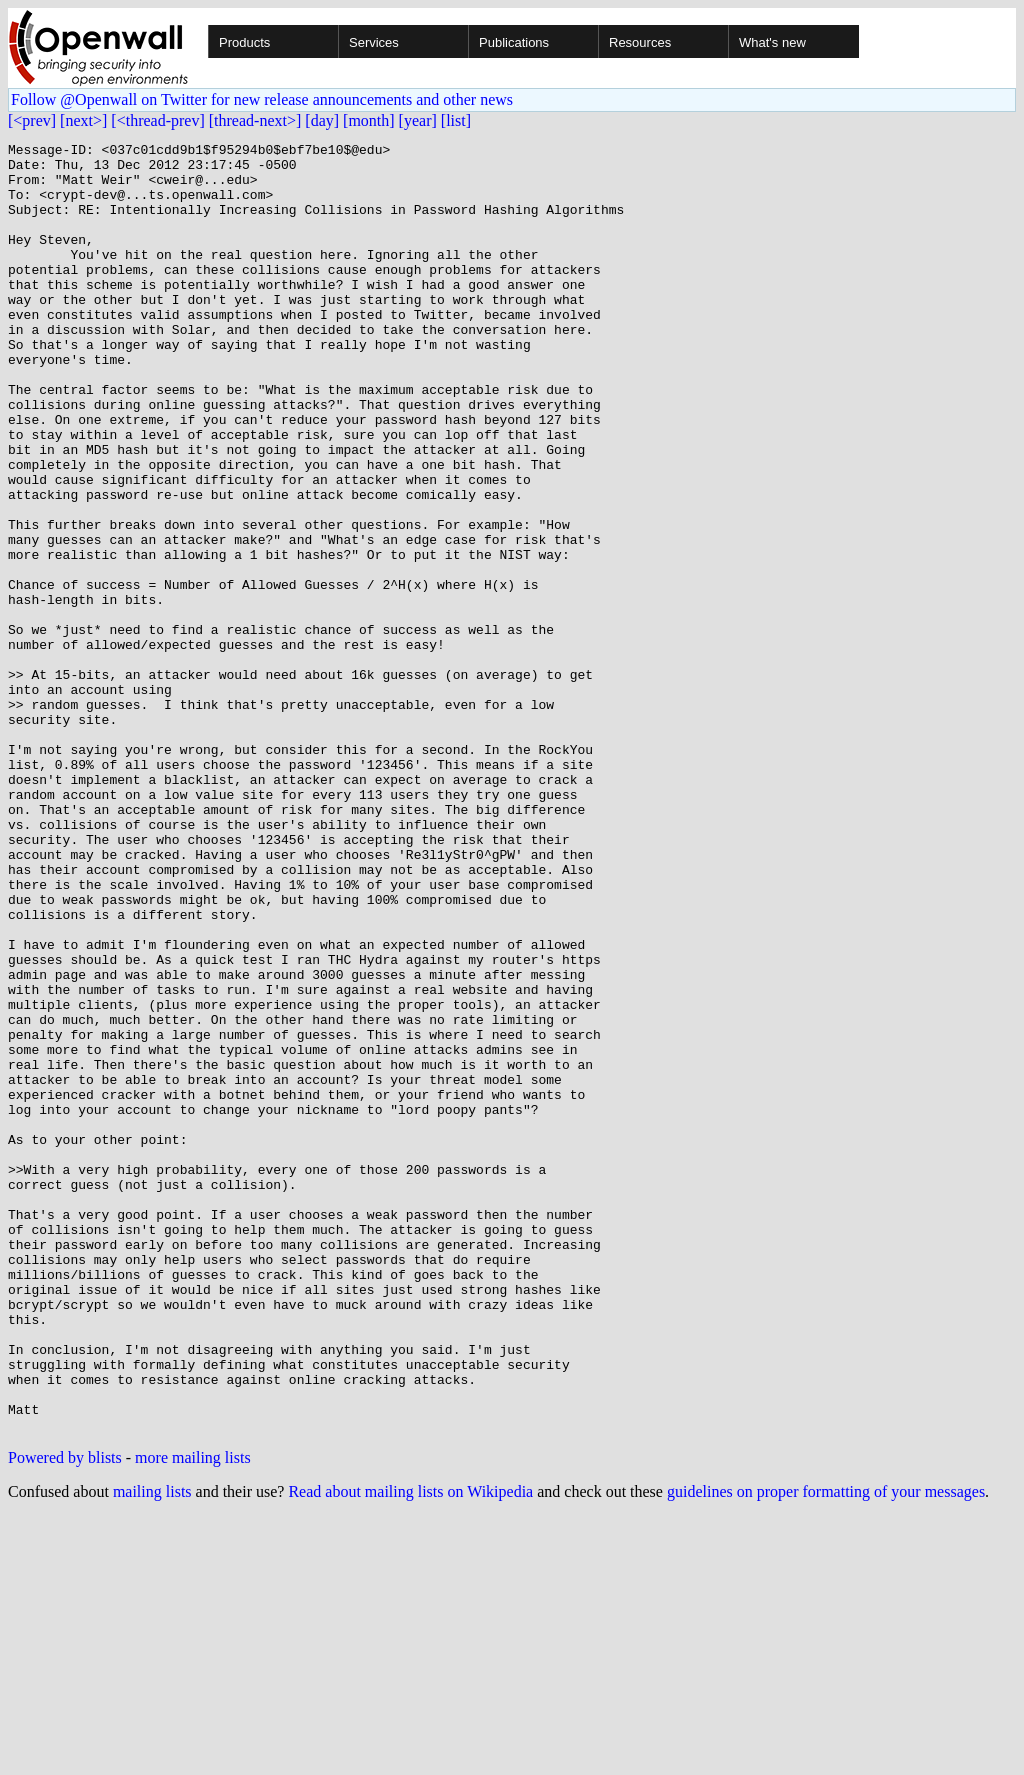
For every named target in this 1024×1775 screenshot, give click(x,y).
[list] (456, 120)
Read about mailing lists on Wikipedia (410, 1749)
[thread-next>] (255, 120)
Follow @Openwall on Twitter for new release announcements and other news (262, 99)
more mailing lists (193, 1715)
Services (374, 42)
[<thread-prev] (157, 120)
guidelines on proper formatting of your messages (826, 1749)
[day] (322, 120)
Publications (514, 42)
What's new (772, 42)
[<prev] (32, 120)
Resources (640, 42)
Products (244, 42)
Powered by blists (65, 1715)
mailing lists (152, 1749)
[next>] (83, 120)
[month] (369, 120)
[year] (418, 120)
